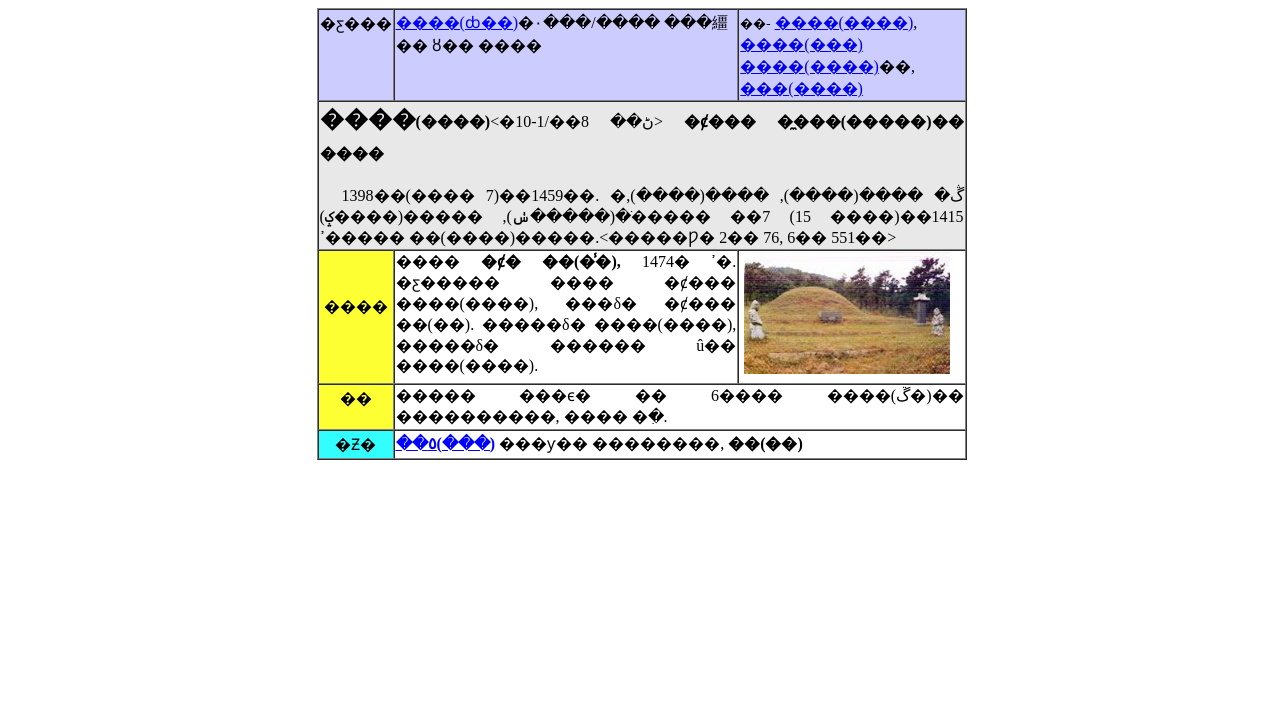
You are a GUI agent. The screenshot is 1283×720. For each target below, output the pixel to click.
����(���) (801, 44)
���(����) (801, 88)
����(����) (844, 22)
